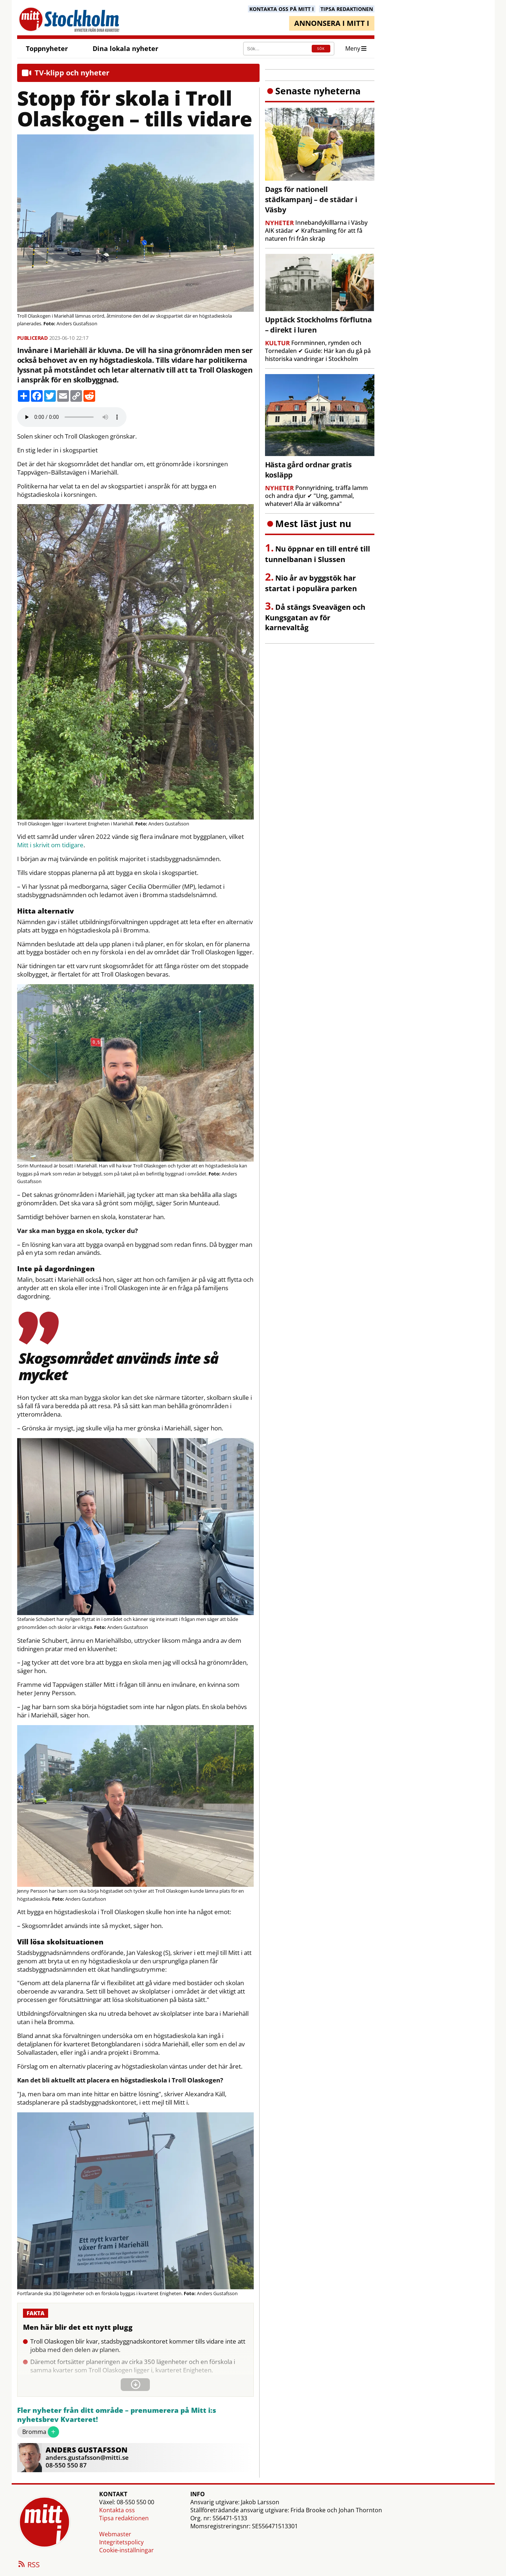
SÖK (321, 48)
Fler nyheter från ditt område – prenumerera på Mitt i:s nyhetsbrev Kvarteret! (116, 2415)
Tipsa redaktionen (124, 2518)
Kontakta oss (117, 2510)
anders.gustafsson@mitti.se (87, 2457)
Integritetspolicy (121, 2542)
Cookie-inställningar (126, 2550)
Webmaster (115, 2534)
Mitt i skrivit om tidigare (50, 845)
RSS (28, 2565)
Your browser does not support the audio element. (71, 417)
